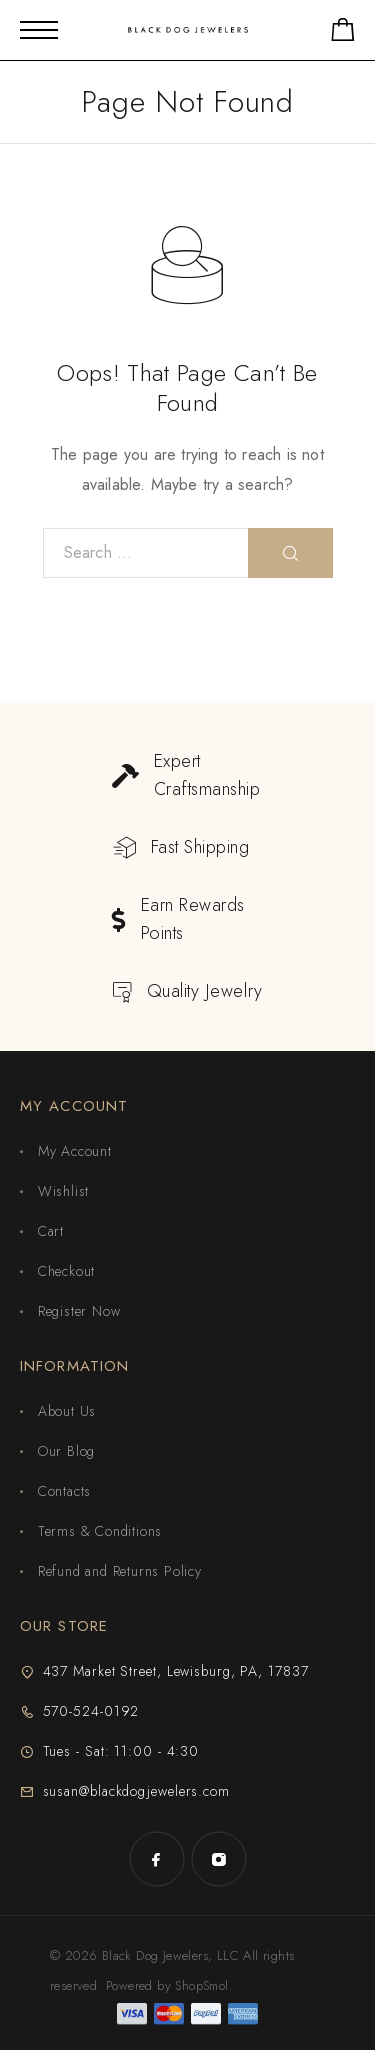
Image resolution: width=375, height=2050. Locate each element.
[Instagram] (219, 1859)
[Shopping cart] (343, 33)
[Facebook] (157, 1859)
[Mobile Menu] (39, 30)
